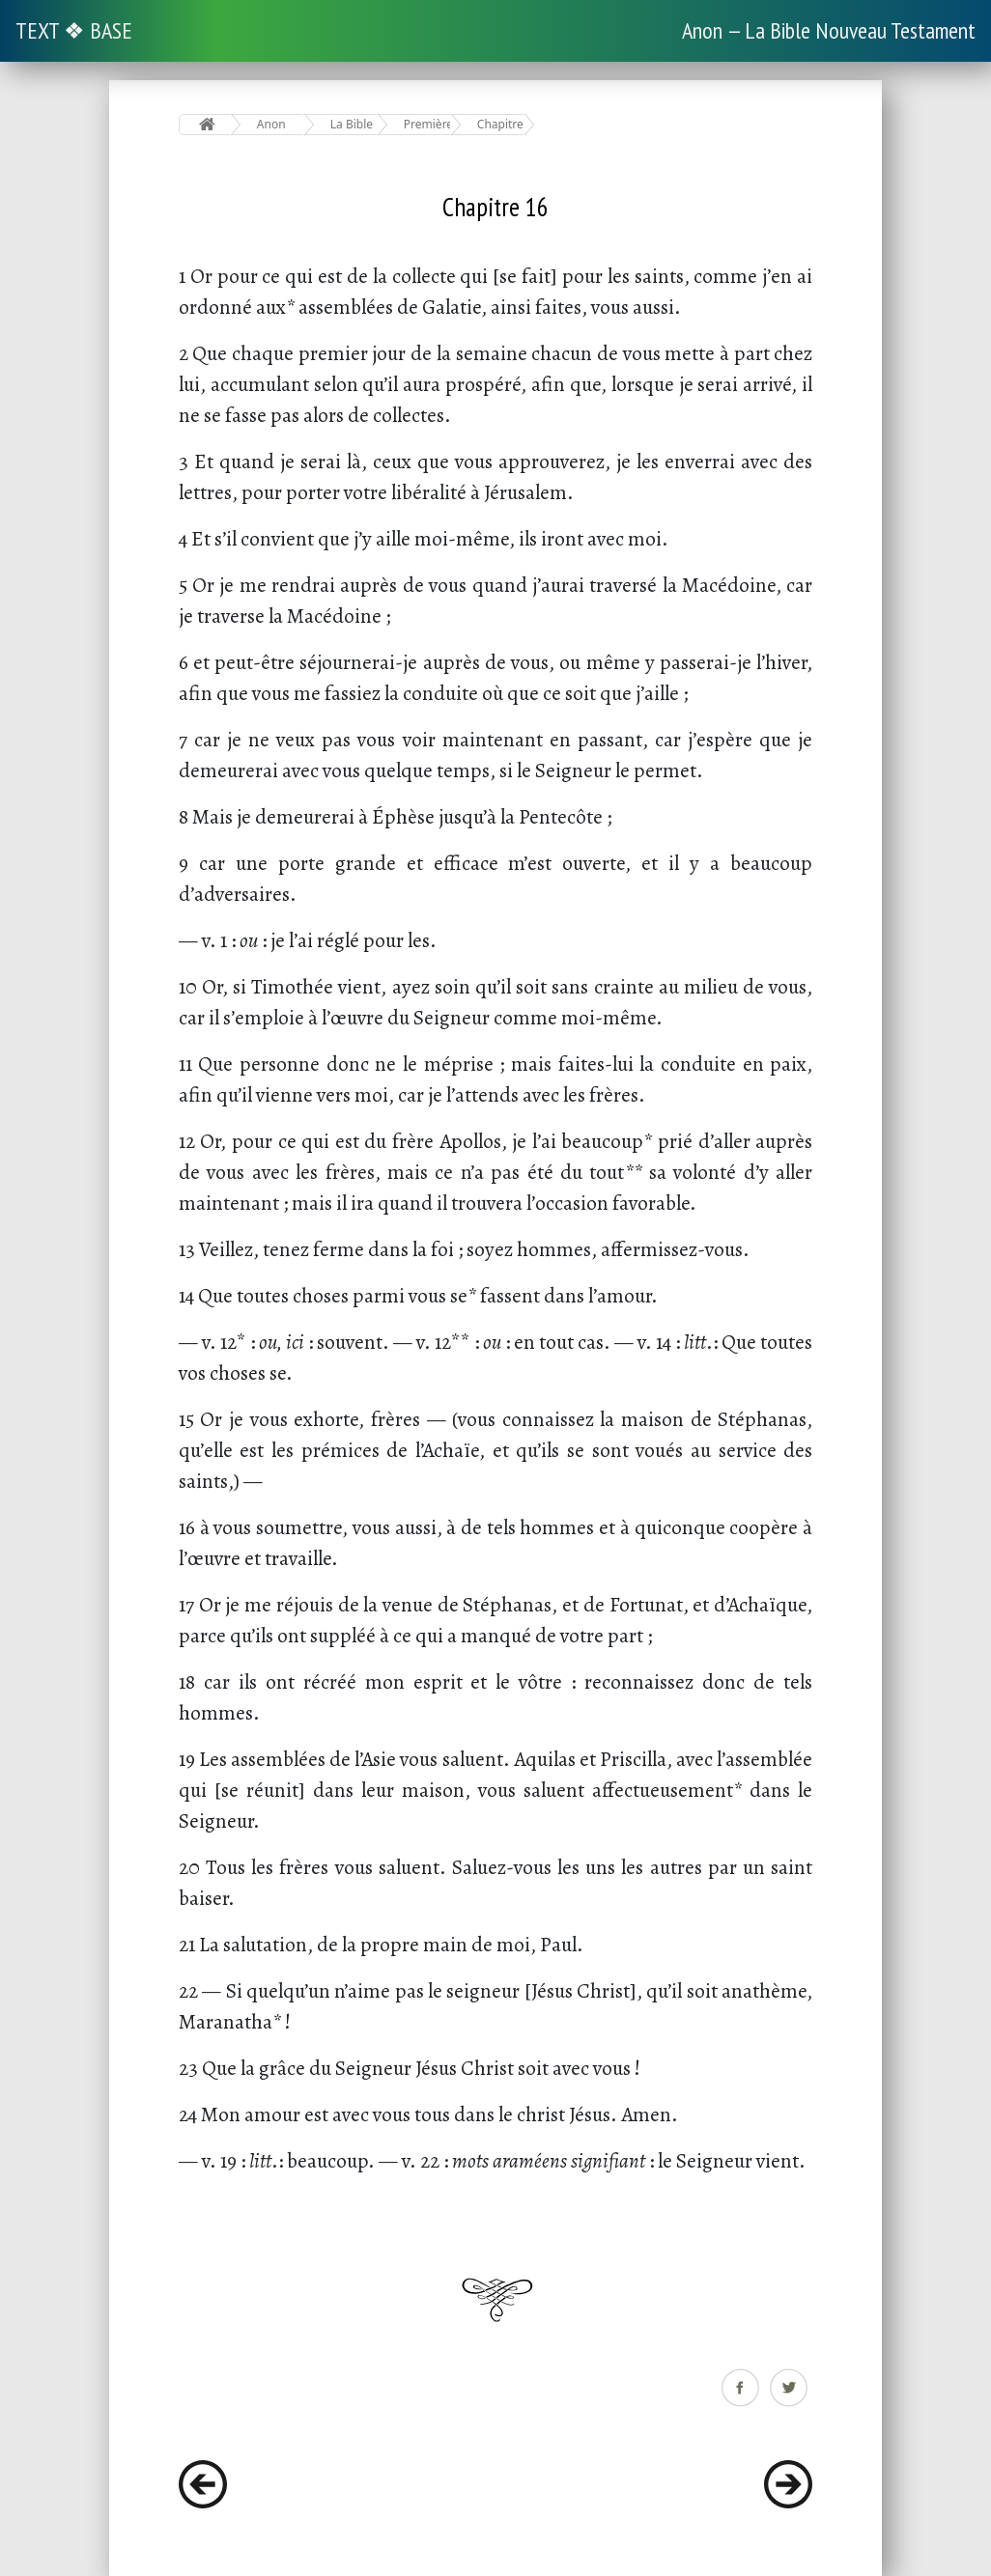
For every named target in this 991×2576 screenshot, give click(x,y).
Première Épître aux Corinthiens (427, 124)
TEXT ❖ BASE (73, 30)
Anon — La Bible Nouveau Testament (829, 30)
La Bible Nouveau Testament (354, 124)
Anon (271, 124)
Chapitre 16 (500, 124)
